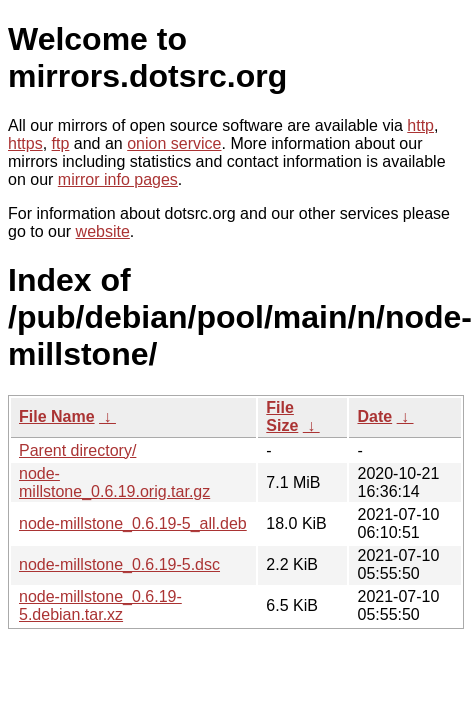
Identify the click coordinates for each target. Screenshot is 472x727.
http (420, 125)
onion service (174, 143)
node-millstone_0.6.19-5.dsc (119, 564)
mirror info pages (118, 179)
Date (374, 416)
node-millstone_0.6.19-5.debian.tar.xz (100, 605)
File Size (282, 416)
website (103, 231)
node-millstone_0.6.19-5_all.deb (133, 523)
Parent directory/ (77, 450)
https (25, 143)
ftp (61, 143)
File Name (57, 416)
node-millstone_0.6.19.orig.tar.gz (114, 482)
